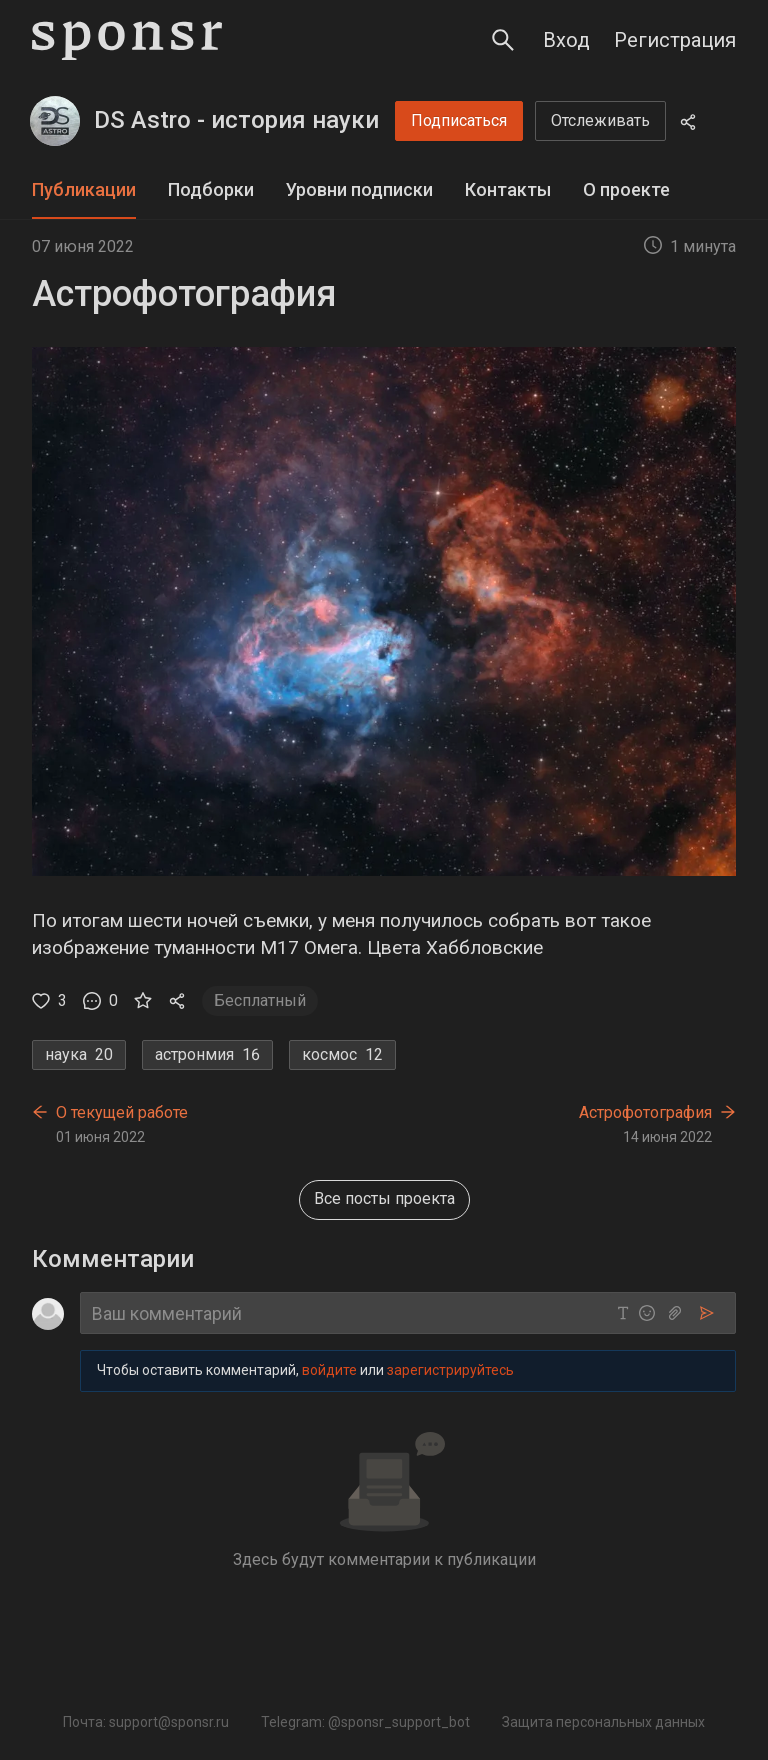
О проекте (626, 189)
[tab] (84, 190)
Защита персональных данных (603, 1722)
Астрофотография (645, 1112)
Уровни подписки (359, 189)
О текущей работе (122, 1112)
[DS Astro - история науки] (55, 121)
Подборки (211, 189)
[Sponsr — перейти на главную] (127, 40)
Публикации (84, 189)
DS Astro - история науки (236, 120)
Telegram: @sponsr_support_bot (365, 1722)
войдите (329, 1371)
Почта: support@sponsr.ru (146, 1722)
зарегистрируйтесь (450, 1371)
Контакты (508, 189)
